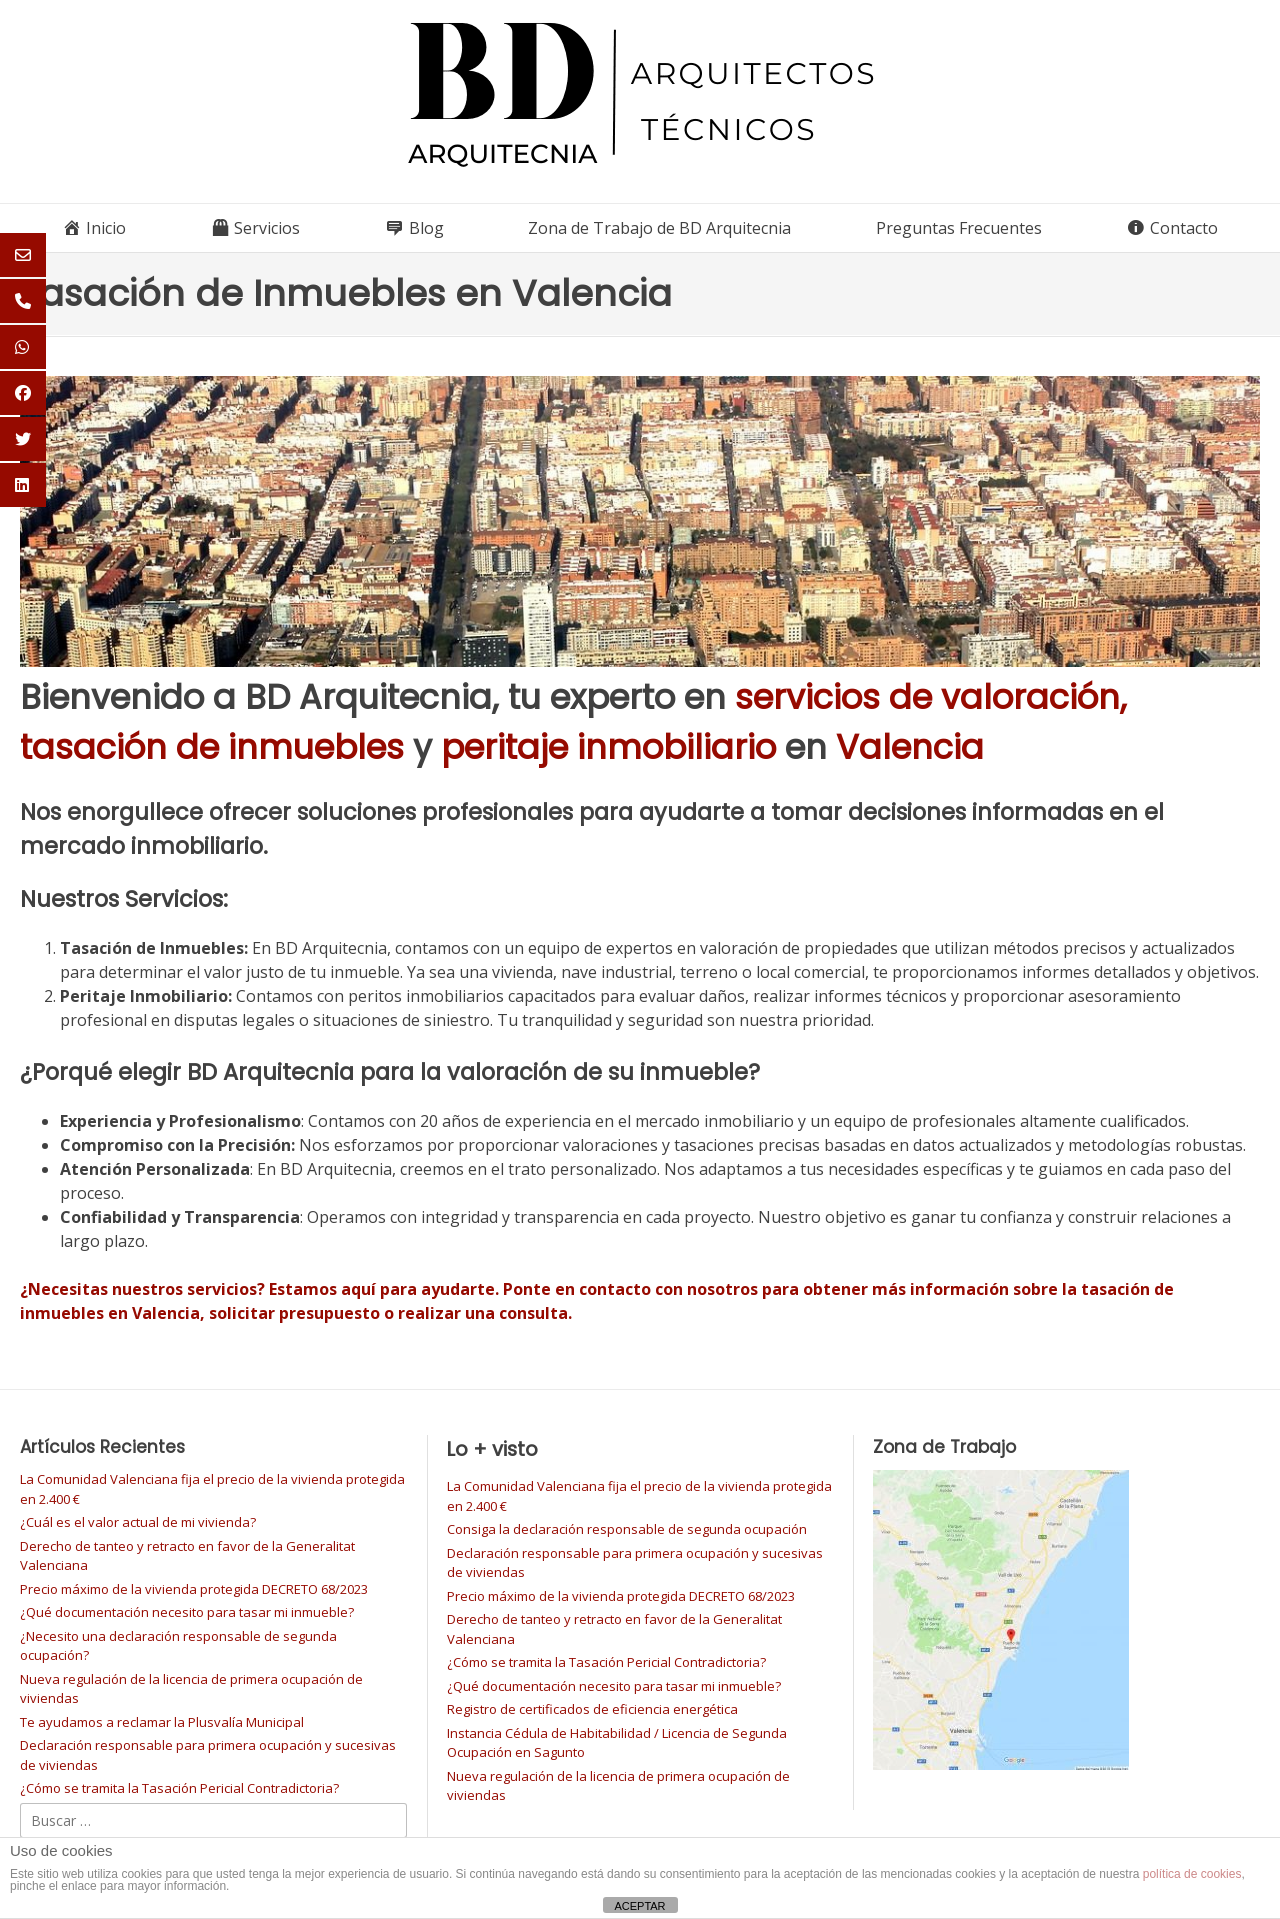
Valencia (910, 747)
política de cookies (1192, 1874)
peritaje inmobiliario (608, 747)
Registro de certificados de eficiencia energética (592, 1709)
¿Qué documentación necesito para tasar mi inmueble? (187, 1612)
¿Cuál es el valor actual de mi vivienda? (138, 1522)
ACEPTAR (639, 1906)
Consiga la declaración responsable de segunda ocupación (627, 1529)
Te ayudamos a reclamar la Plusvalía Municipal (162, 1722)
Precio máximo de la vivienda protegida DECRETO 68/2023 (194, 1589)
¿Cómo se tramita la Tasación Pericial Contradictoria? (179, 1788)
